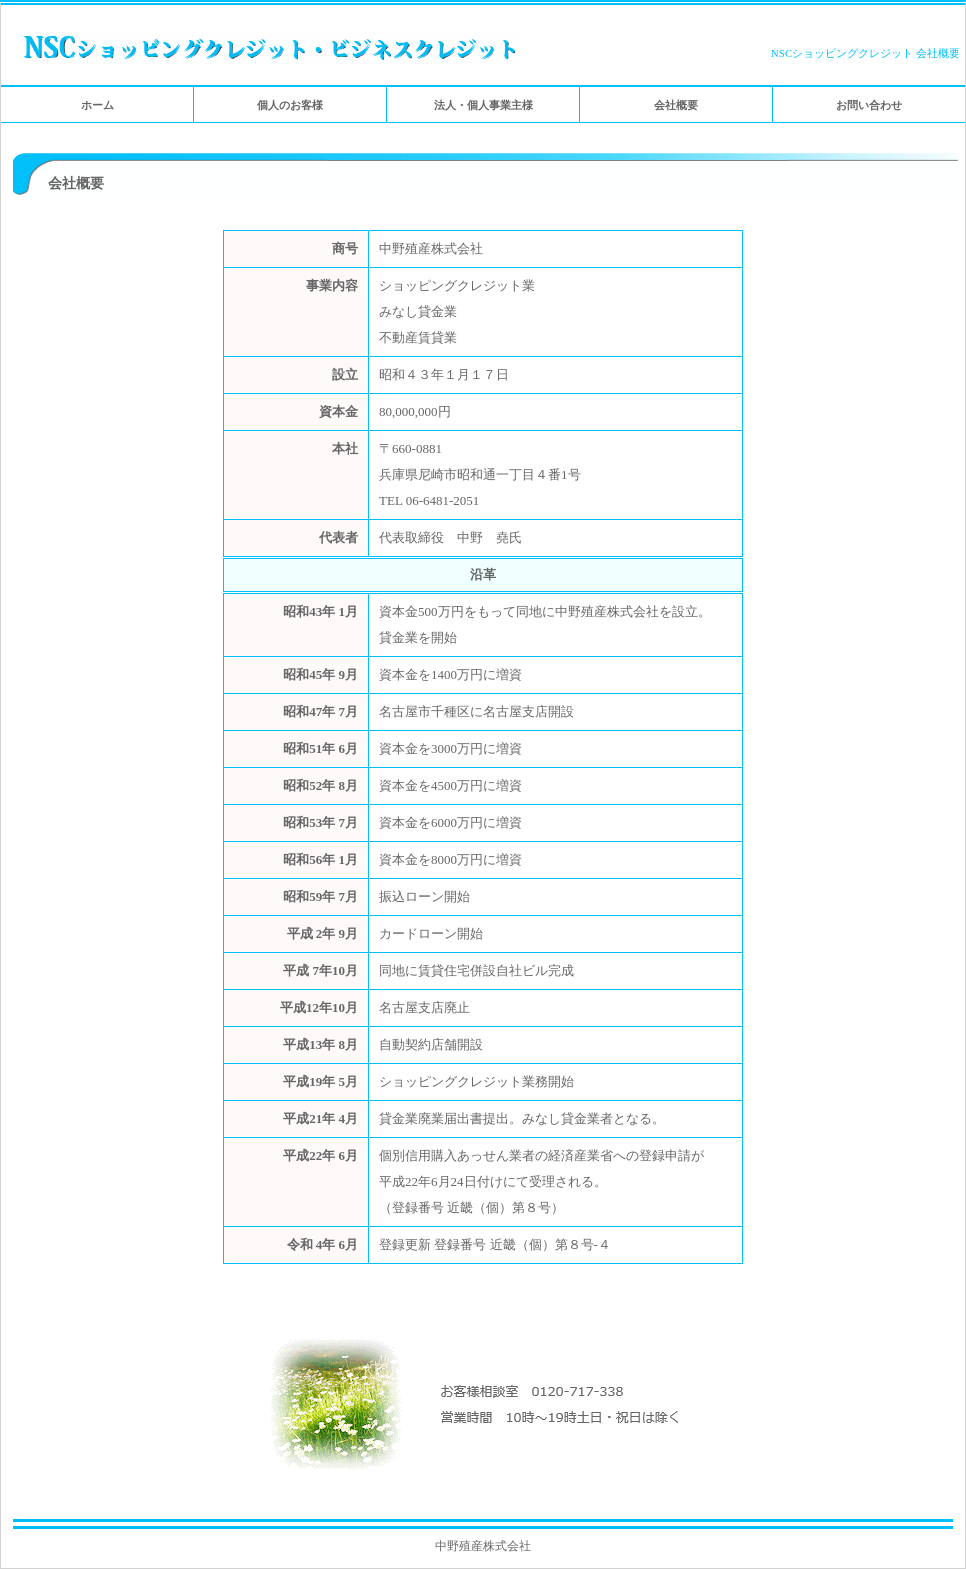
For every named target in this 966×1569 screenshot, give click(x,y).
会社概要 (676, 105)
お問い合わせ (869, 105)
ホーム (97, 105)
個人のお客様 (290, 105)
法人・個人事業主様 (483, 105)
